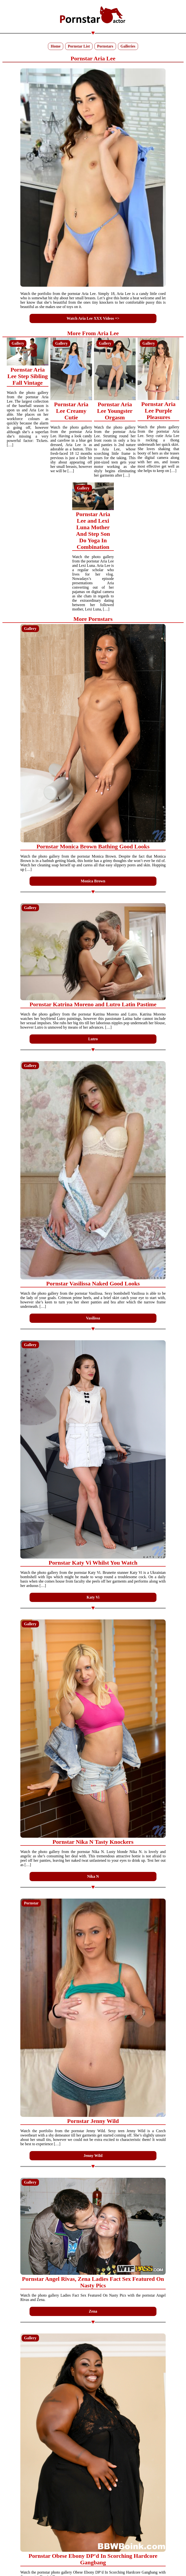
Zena (93, 2311)
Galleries (128, 46)
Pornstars (105, 46)
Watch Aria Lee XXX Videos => (93, 318)
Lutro (93, 1039)
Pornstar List (79, 46)
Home (56, 46)
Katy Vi (93, 1597)
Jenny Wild (93, 2155)
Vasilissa (93, 1318)
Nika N (93, 1876)
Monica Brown (93, 881)
